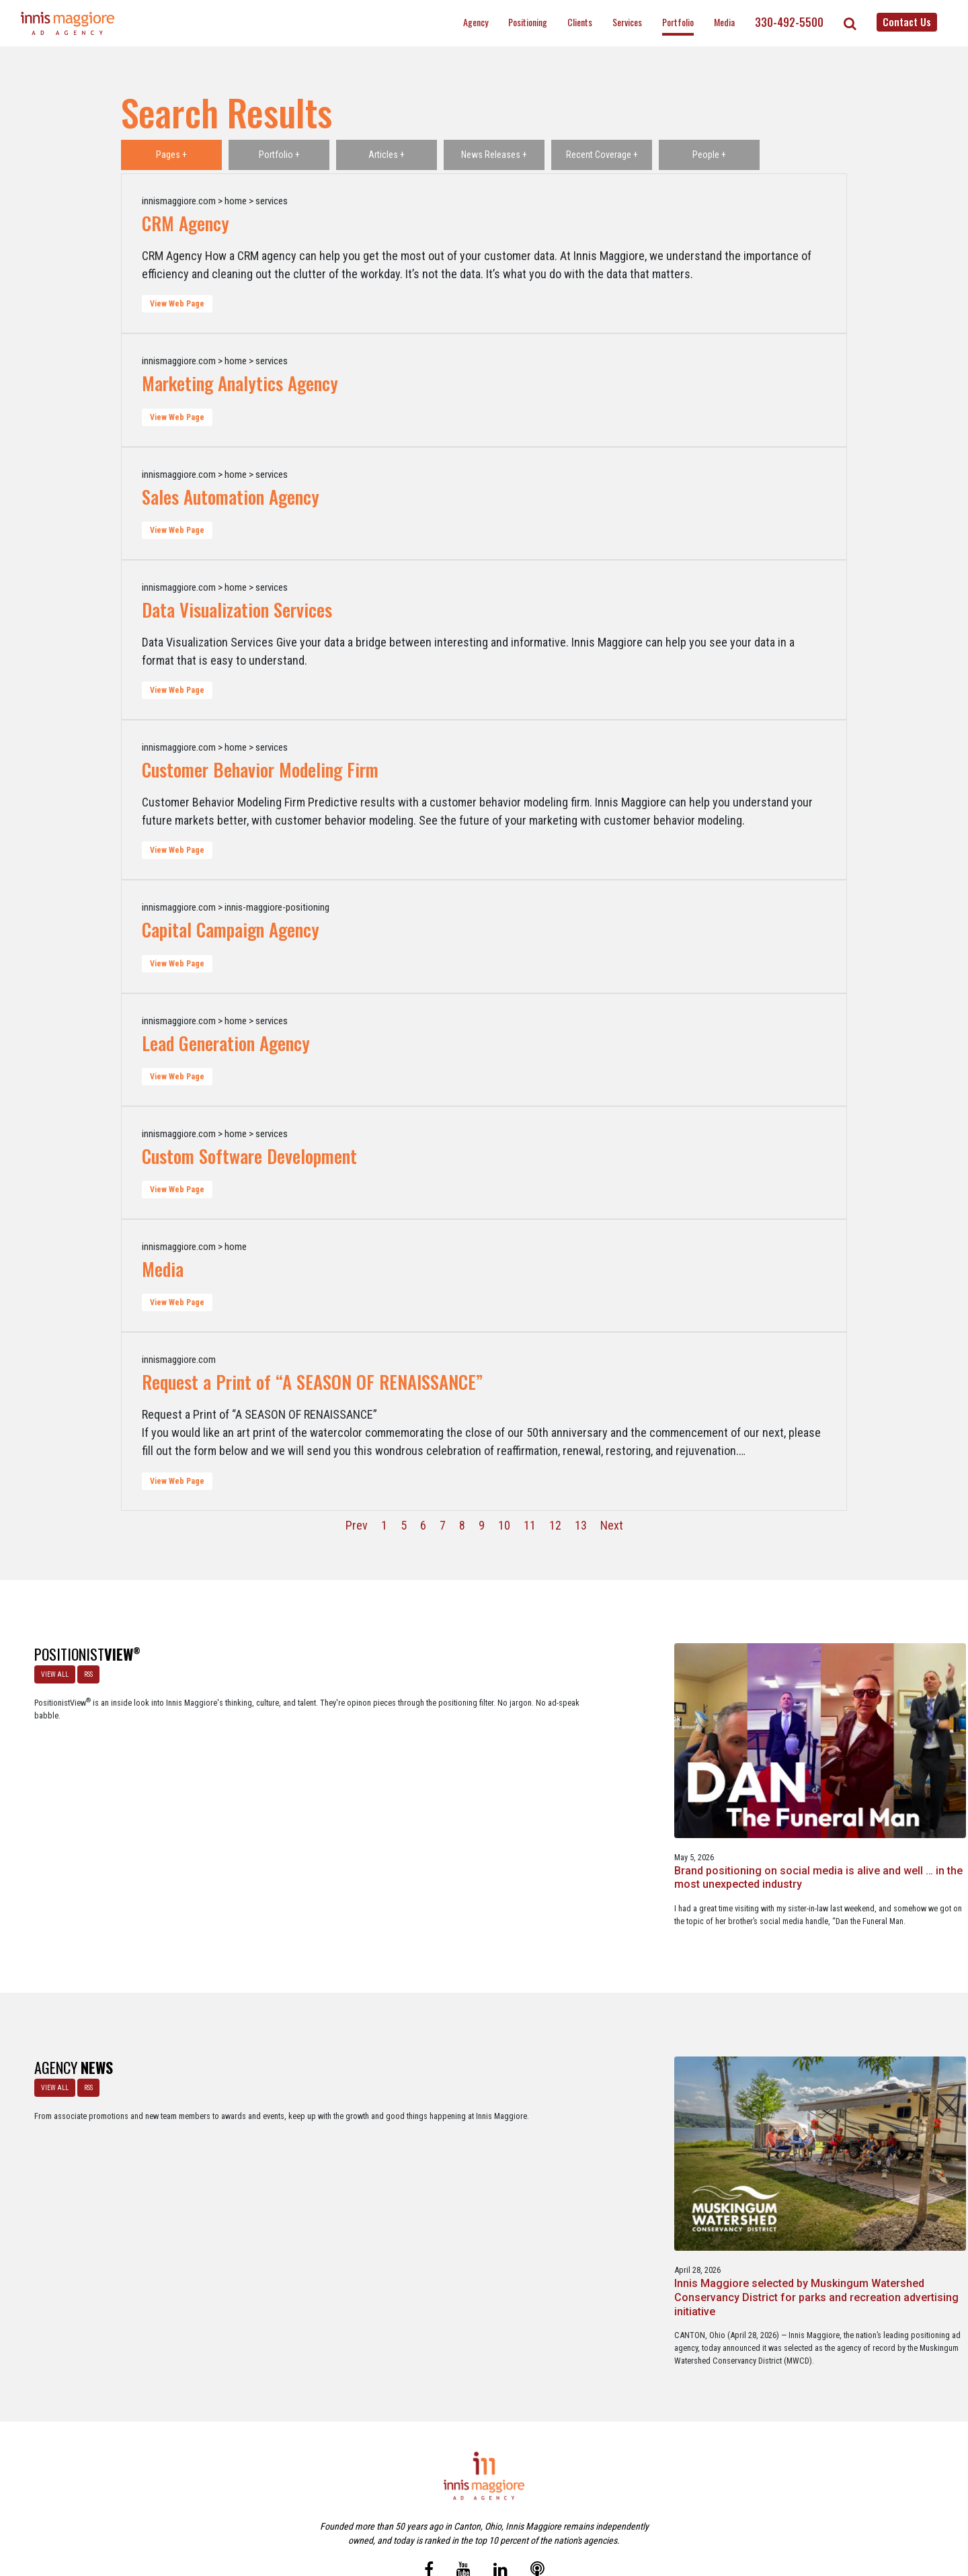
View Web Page (177, 303)
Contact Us (907, 21)
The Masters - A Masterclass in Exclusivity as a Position (673, 1774)
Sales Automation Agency (230, 496)
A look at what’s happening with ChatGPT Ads (482, 1767)
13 (581, 1525)
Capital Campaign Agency (230, 929)
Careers (418, 2508)
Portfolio (678, 22)
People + (709, 154)
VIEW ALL (49, 1669)
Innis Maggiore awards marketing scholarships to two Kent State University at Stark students (483, 2132)
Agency (475, 22)
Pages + (171, 154)
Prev (357, 1525)
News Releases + (494, 154)
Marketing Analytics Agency (240, 383)
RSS (83, 1669)
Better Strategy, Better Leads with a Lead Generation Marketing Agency (857, 1781)
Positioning (527, 22)
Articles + (386, 154)
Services (627, 22)
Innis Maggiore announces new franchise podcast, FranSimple (676, 2125)
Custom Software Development (249, 1155)
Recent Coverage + (602, 154)
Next (611, 1525)
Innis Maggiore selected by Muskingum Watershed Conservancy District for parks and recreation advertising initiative (289, 2139)
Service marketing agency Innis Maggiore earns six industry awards (867, 2125)
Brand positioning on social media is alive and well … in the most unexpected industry (283, 1781)
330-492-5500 (789, 22)
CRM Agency (185, 223)
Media (724, 22)
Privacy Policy (540, 2508)
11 (530, 1525)
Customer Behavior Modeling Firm (260, 769)
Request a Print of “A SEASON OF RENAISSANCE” (312, 1381)
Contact (492, 2508)
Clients (579, 22)
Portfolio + (279, 154)
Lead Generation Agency (226, 1043)
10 (504, 1525)
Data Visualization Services (237, 609)
